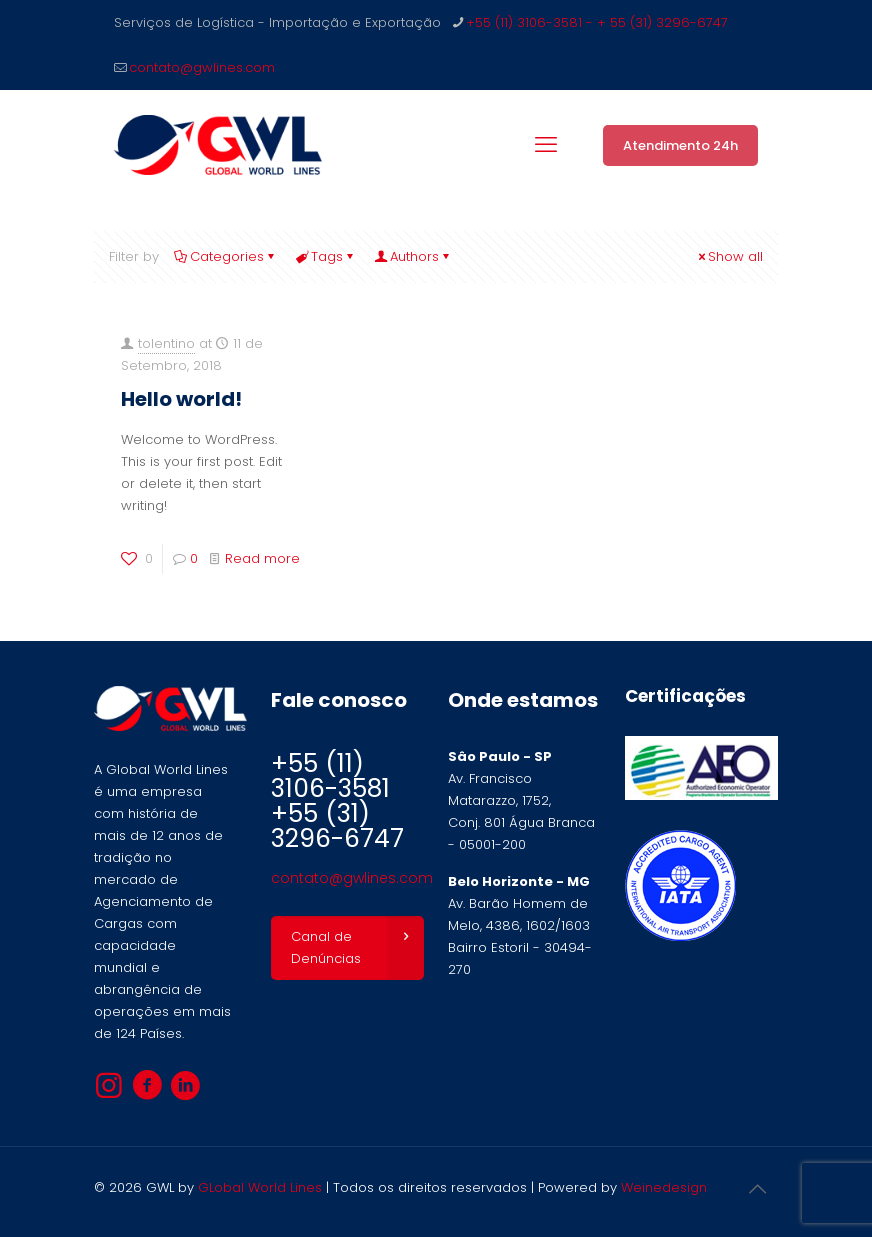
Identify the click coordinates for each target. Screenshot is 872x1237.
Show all (729, 256)
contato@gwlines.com (352, 878)
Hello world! (181, 399)
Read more (262, 558)
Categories (225, 256)
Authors (413, 256)
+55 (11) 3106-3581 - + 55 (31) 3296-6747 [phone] (597, 22)
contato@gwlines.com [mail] (202, 67)
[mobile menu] (546, 145)
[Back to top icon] (757, 1189)
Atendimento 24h (680, 145)
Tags (325, 256)
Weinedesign (664, 1187)
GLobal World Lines (260, 1187)
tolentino (166, 343)
